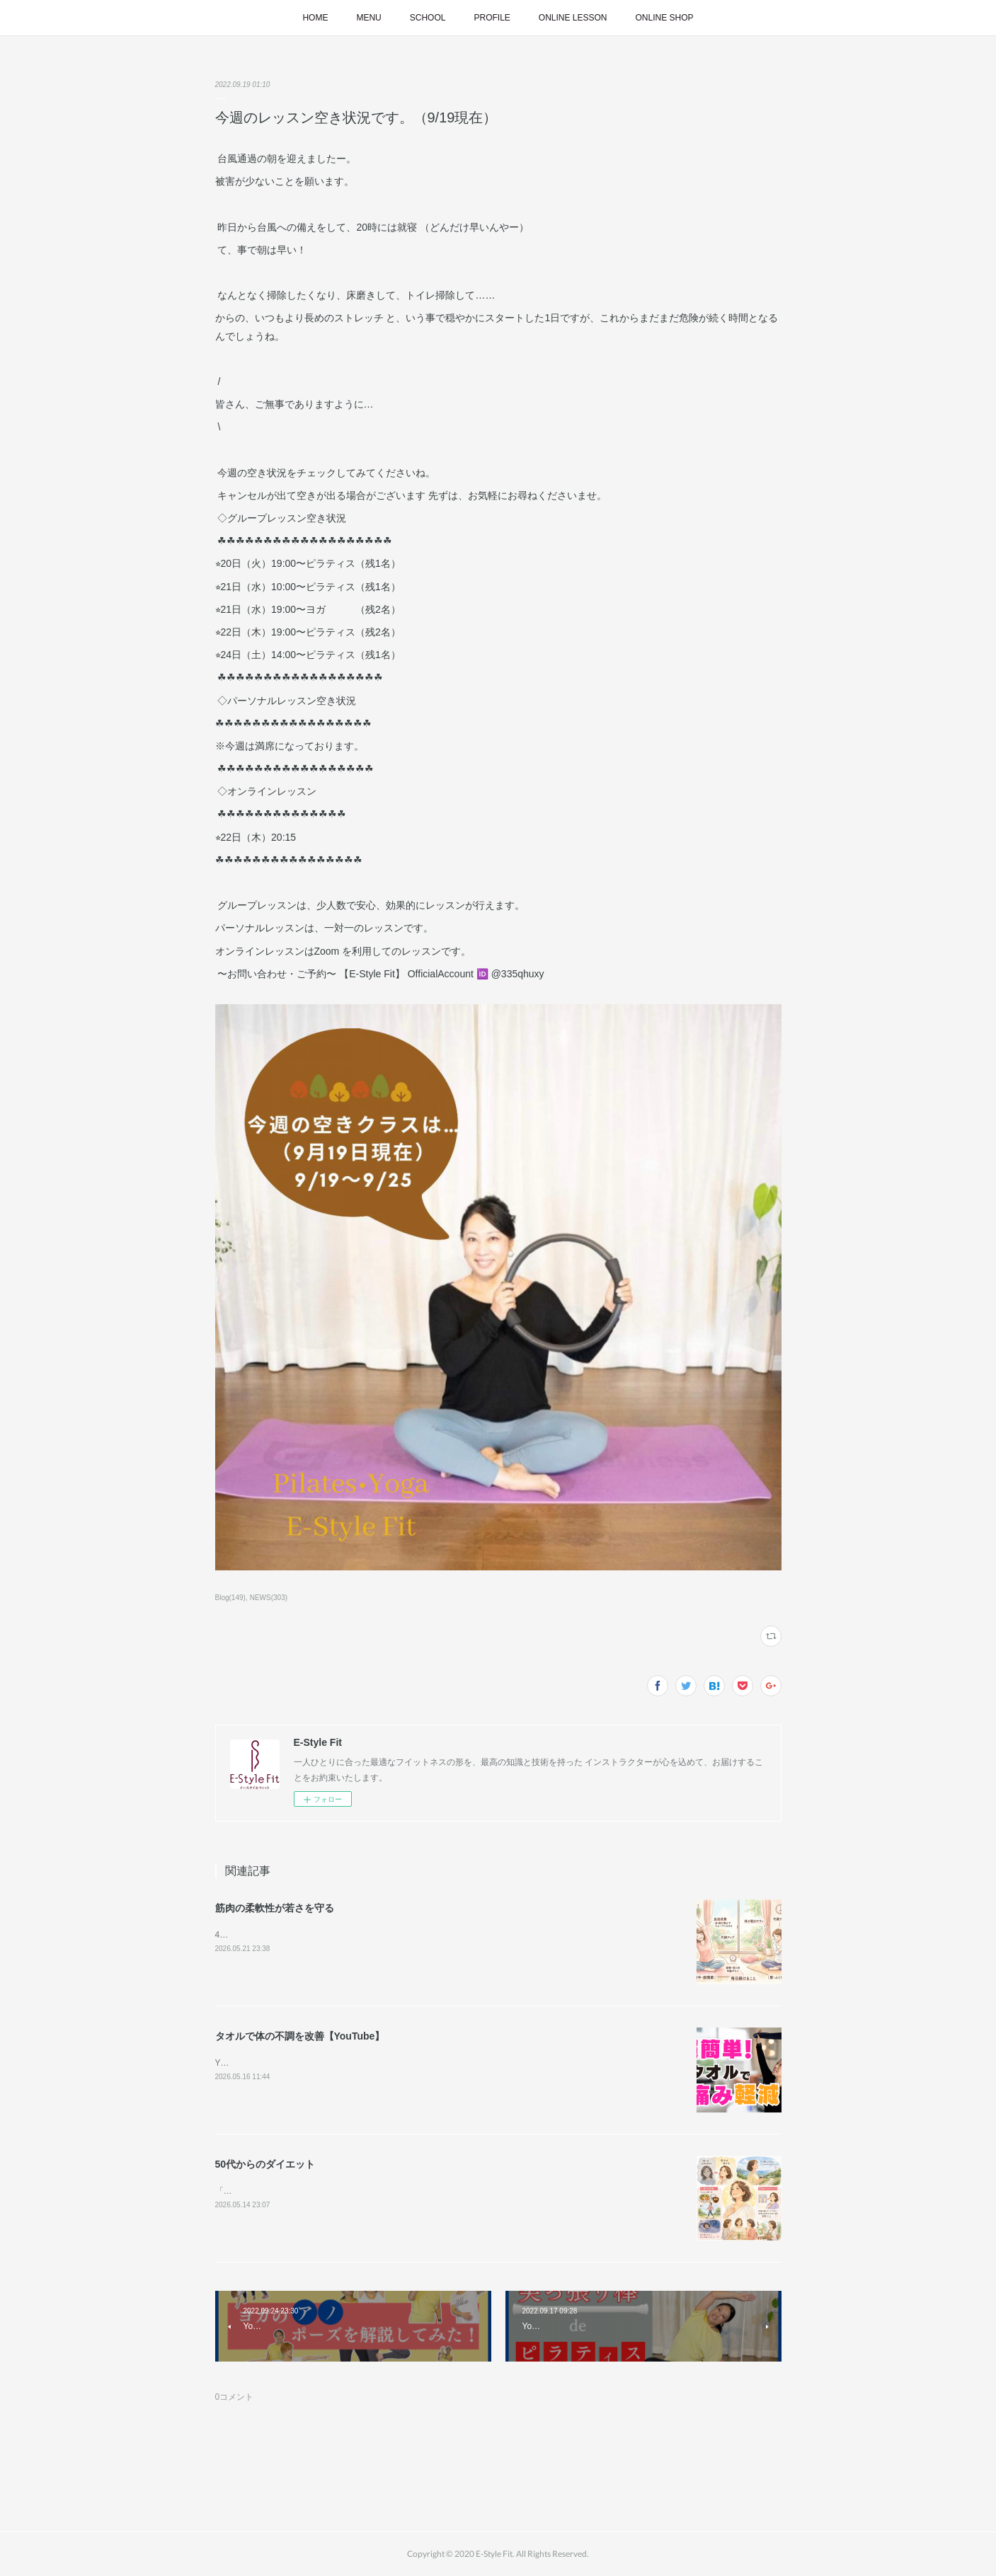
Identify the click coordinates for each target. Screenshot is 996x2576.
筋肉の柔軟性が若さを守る (274, 1908)
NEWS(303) (268, 1598)
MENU (368, 18)
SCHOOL (428, 18)
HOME (315, 18)
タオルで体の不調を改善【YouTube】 (300, 2036)
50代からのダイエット (265, 2164)
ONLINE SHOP (665, 18)
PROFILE (492, 18)
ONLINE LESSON (573, 18)
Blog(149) (230, 1598)
